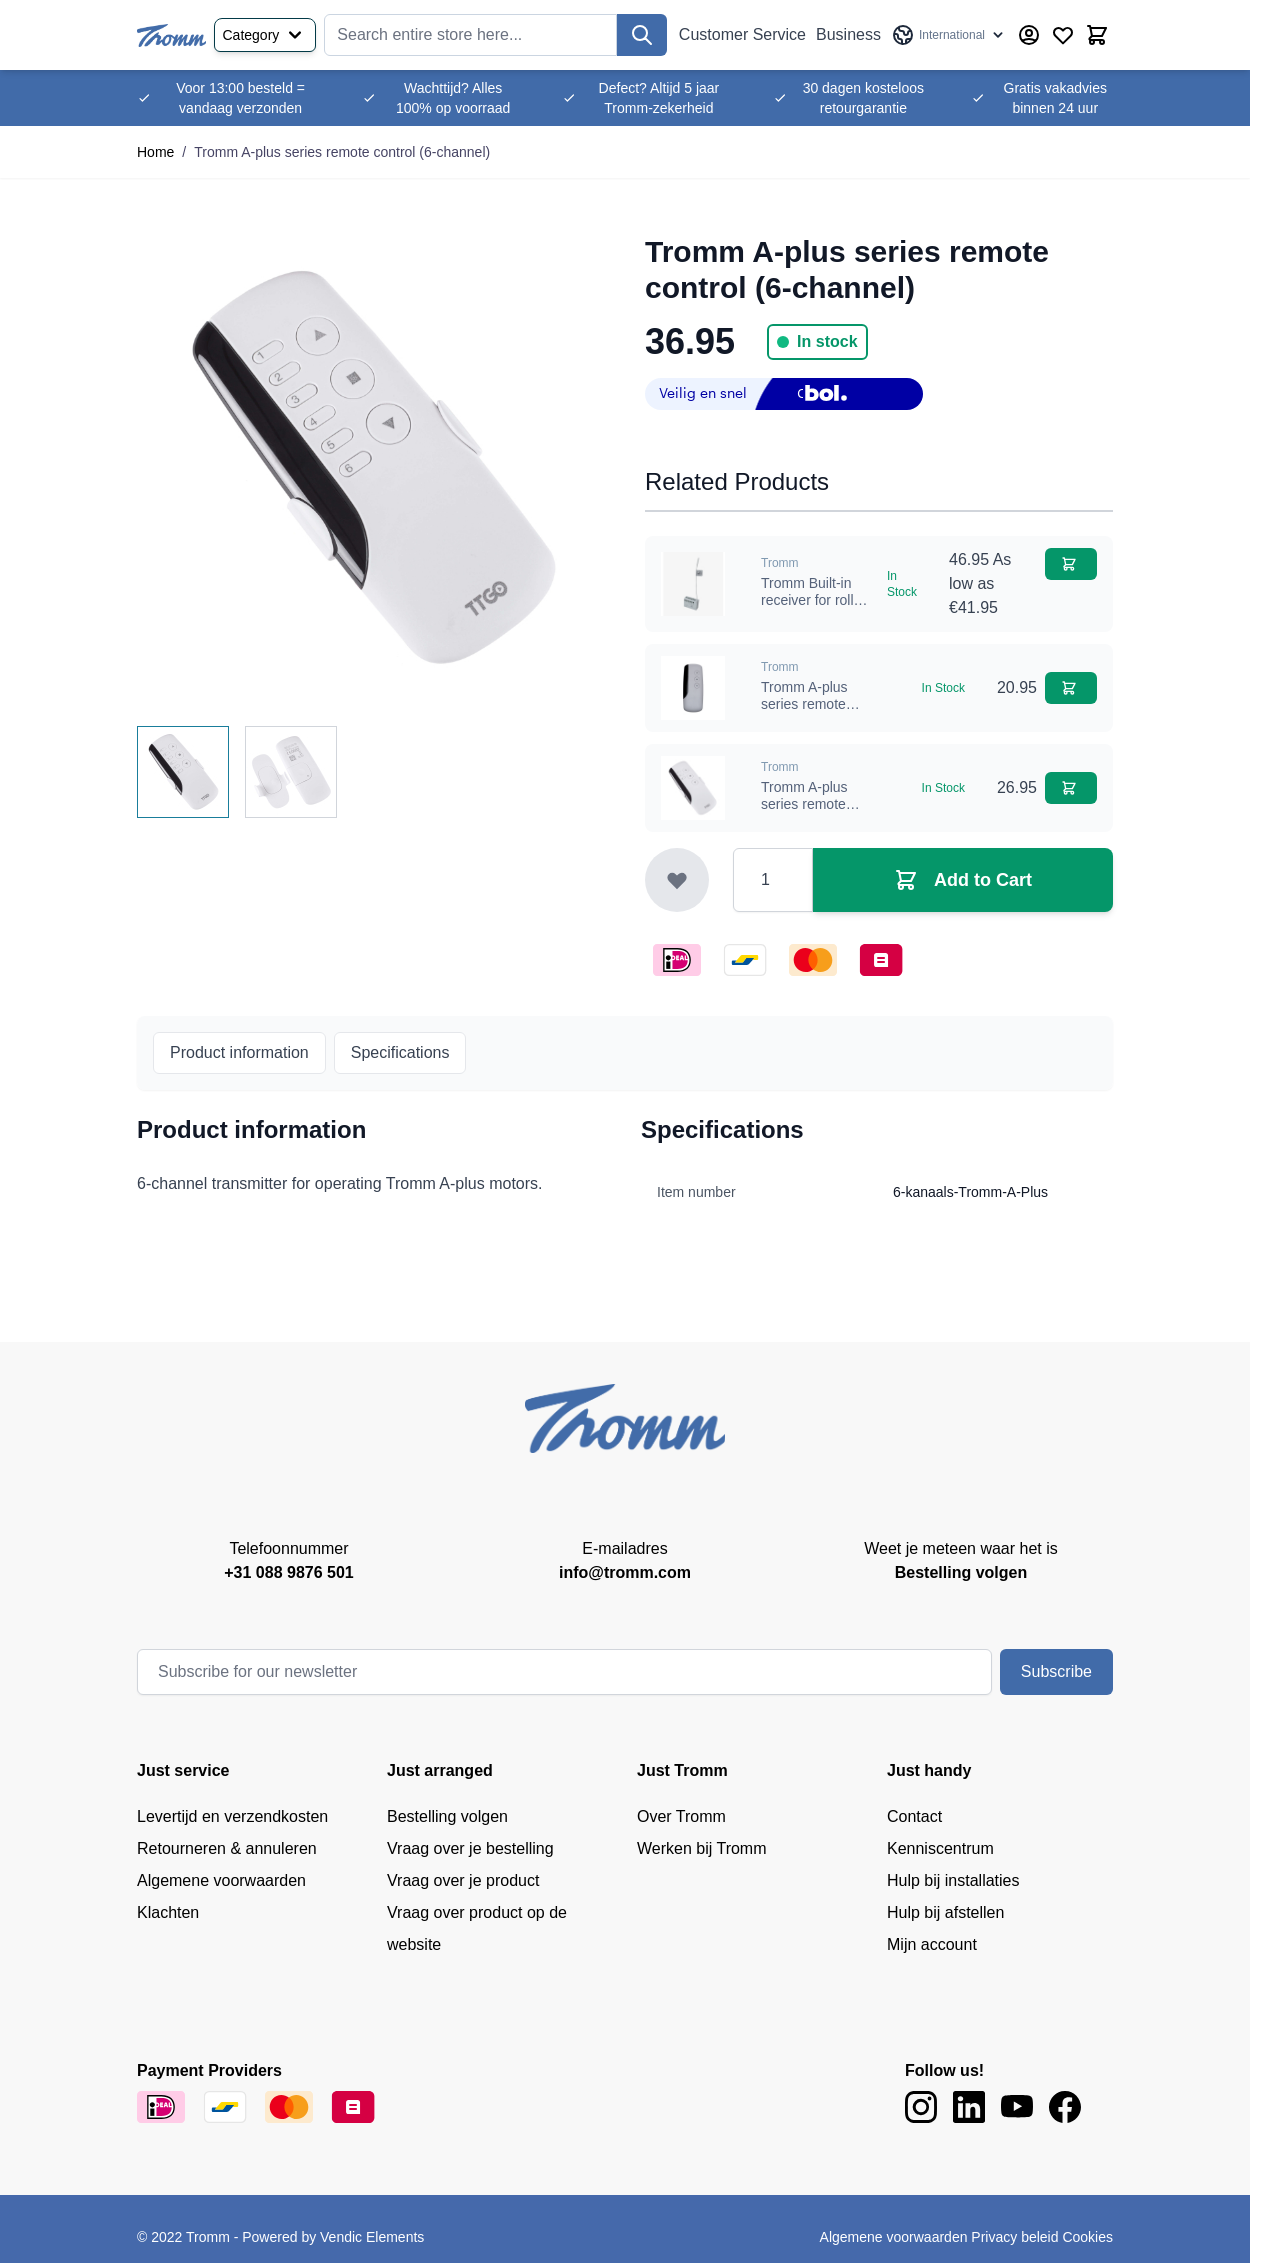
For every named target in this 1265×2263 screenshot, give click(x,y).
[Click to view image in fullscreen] (371, 468)
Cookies (1087, 2237)
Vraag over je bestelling (470, 1848)
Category (265, 35)
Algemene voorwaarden (221, 1880)
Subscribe (1056, 1671)
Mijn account (932, 1944)
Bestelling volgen (447, 1816)
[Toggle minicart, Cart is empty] (1097, 35)
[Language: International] (949, 35)
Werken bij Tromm (702, 1848)
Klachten (168, 1912)
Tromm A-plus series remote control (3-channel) (804, 813)
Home (155, 152)
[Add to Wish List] (677, 880)
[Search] (642, 35)
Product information (239, 1052)
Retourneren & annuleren (227, 1848)
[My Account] (1029, 35)
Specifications (400, 1052)
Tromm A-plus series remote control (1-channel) (804, 713)
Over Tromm (681, 1816)
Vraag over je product (463, 1880)
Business (848, 34)
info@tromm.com (625, 1572)
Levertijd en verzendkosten (232, 1816)
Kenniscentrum (940, 1848)
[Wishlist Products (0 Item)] (1063, 35)
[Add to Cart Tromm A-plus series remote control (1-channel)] (1071, 688)
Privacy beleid (1014, 2237)
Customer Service (742, 34)
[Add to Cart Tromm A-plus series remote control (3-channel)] (1071, 788)
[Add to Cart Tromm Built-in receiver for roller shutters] (1071, 564)
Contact (914, 1816)
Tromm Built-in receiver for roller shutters (813, 600)
